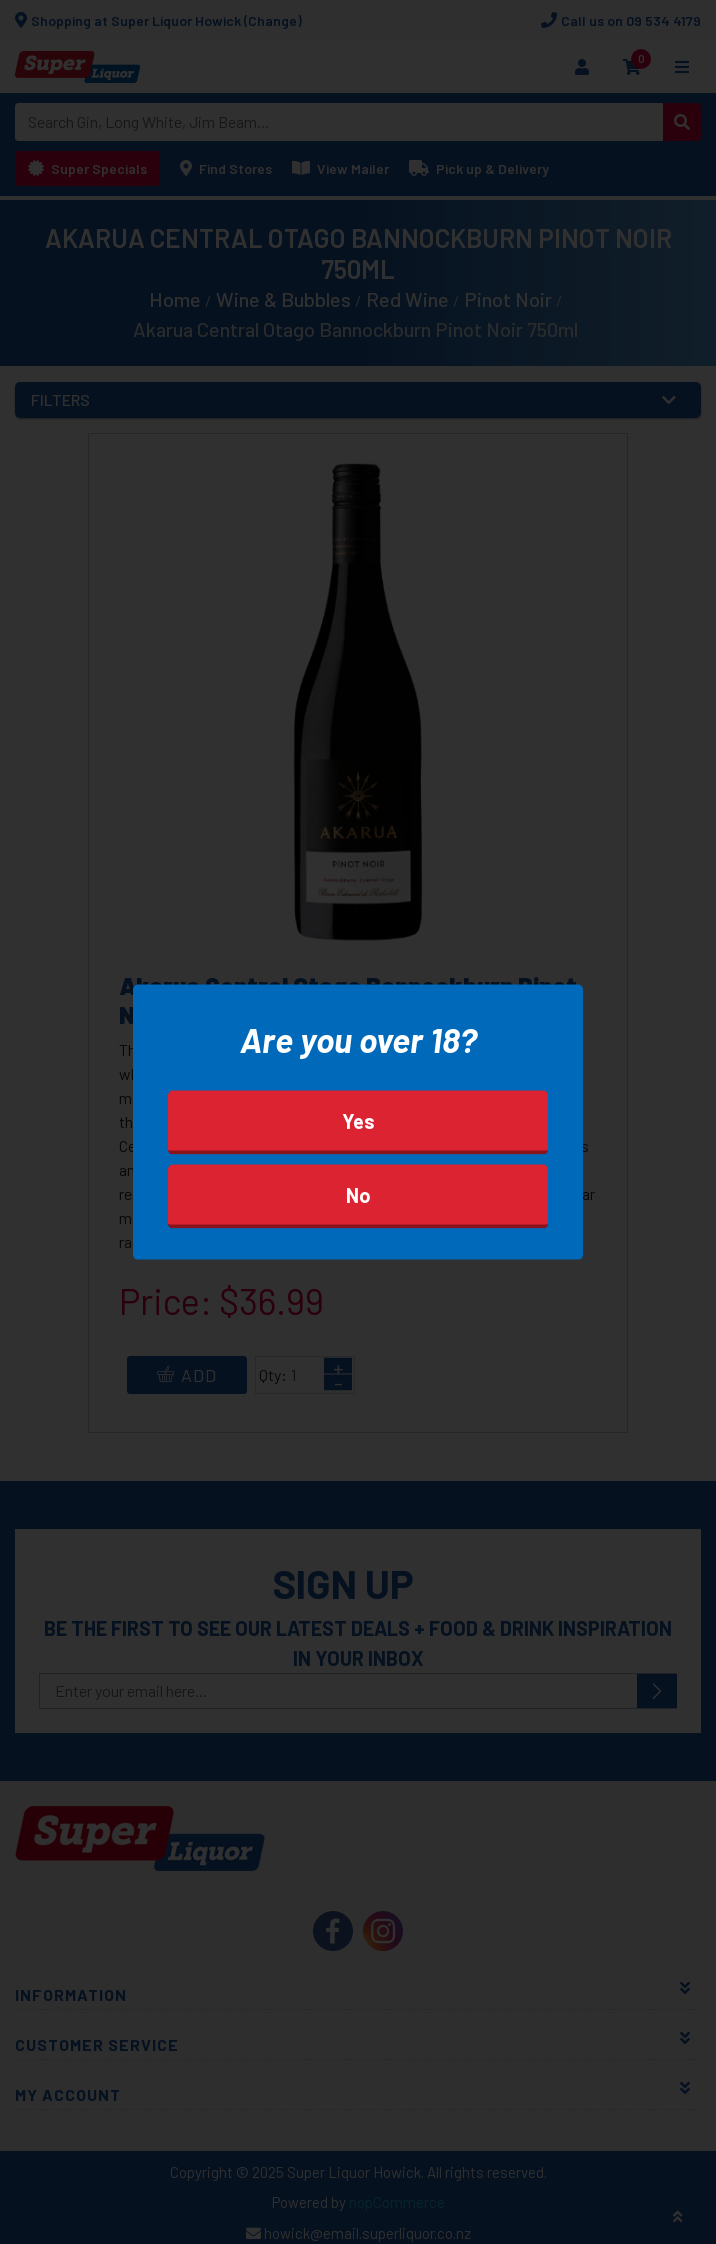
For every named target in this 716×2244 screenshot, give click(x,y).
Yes (358, 1120)
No (358, 1194)
